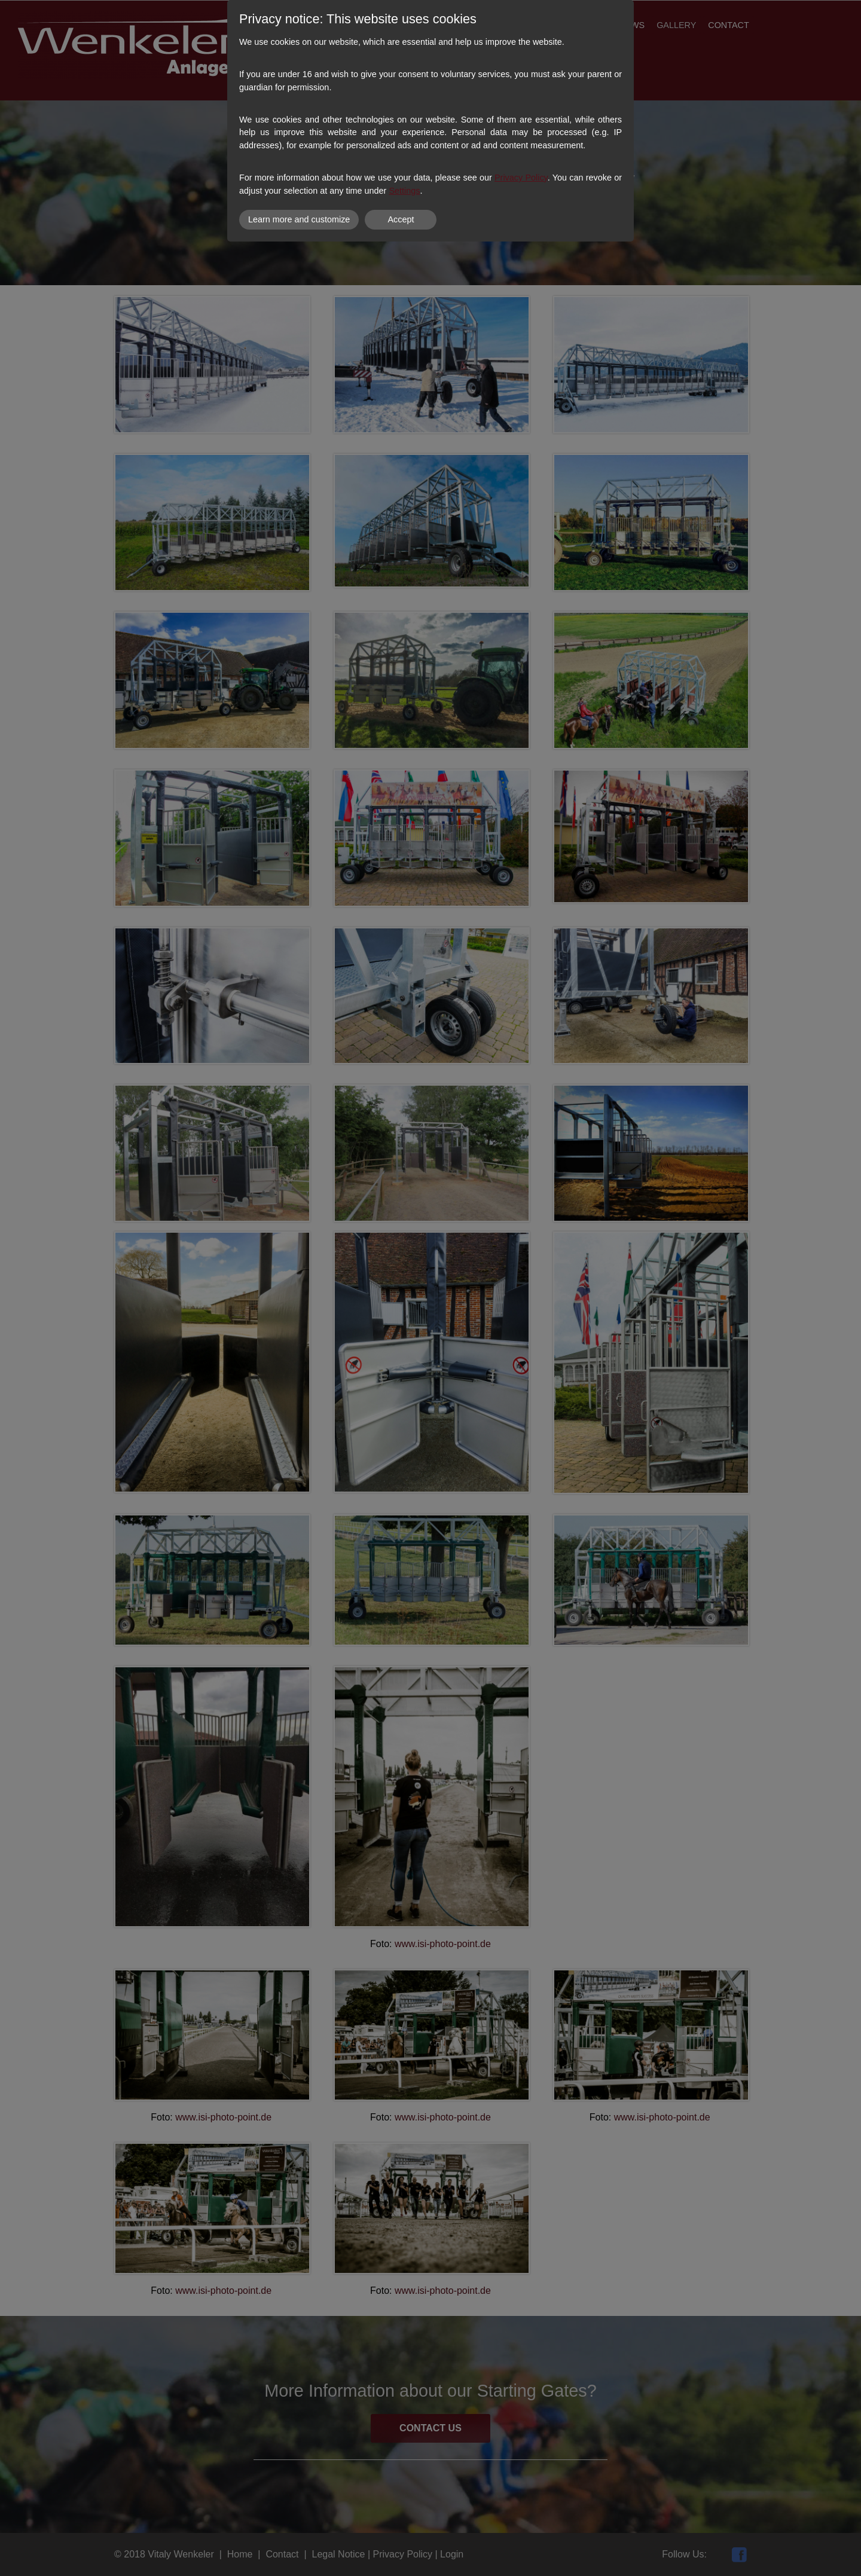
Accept (400, 219)
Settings (404, 190)
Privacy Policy (521, 177)
